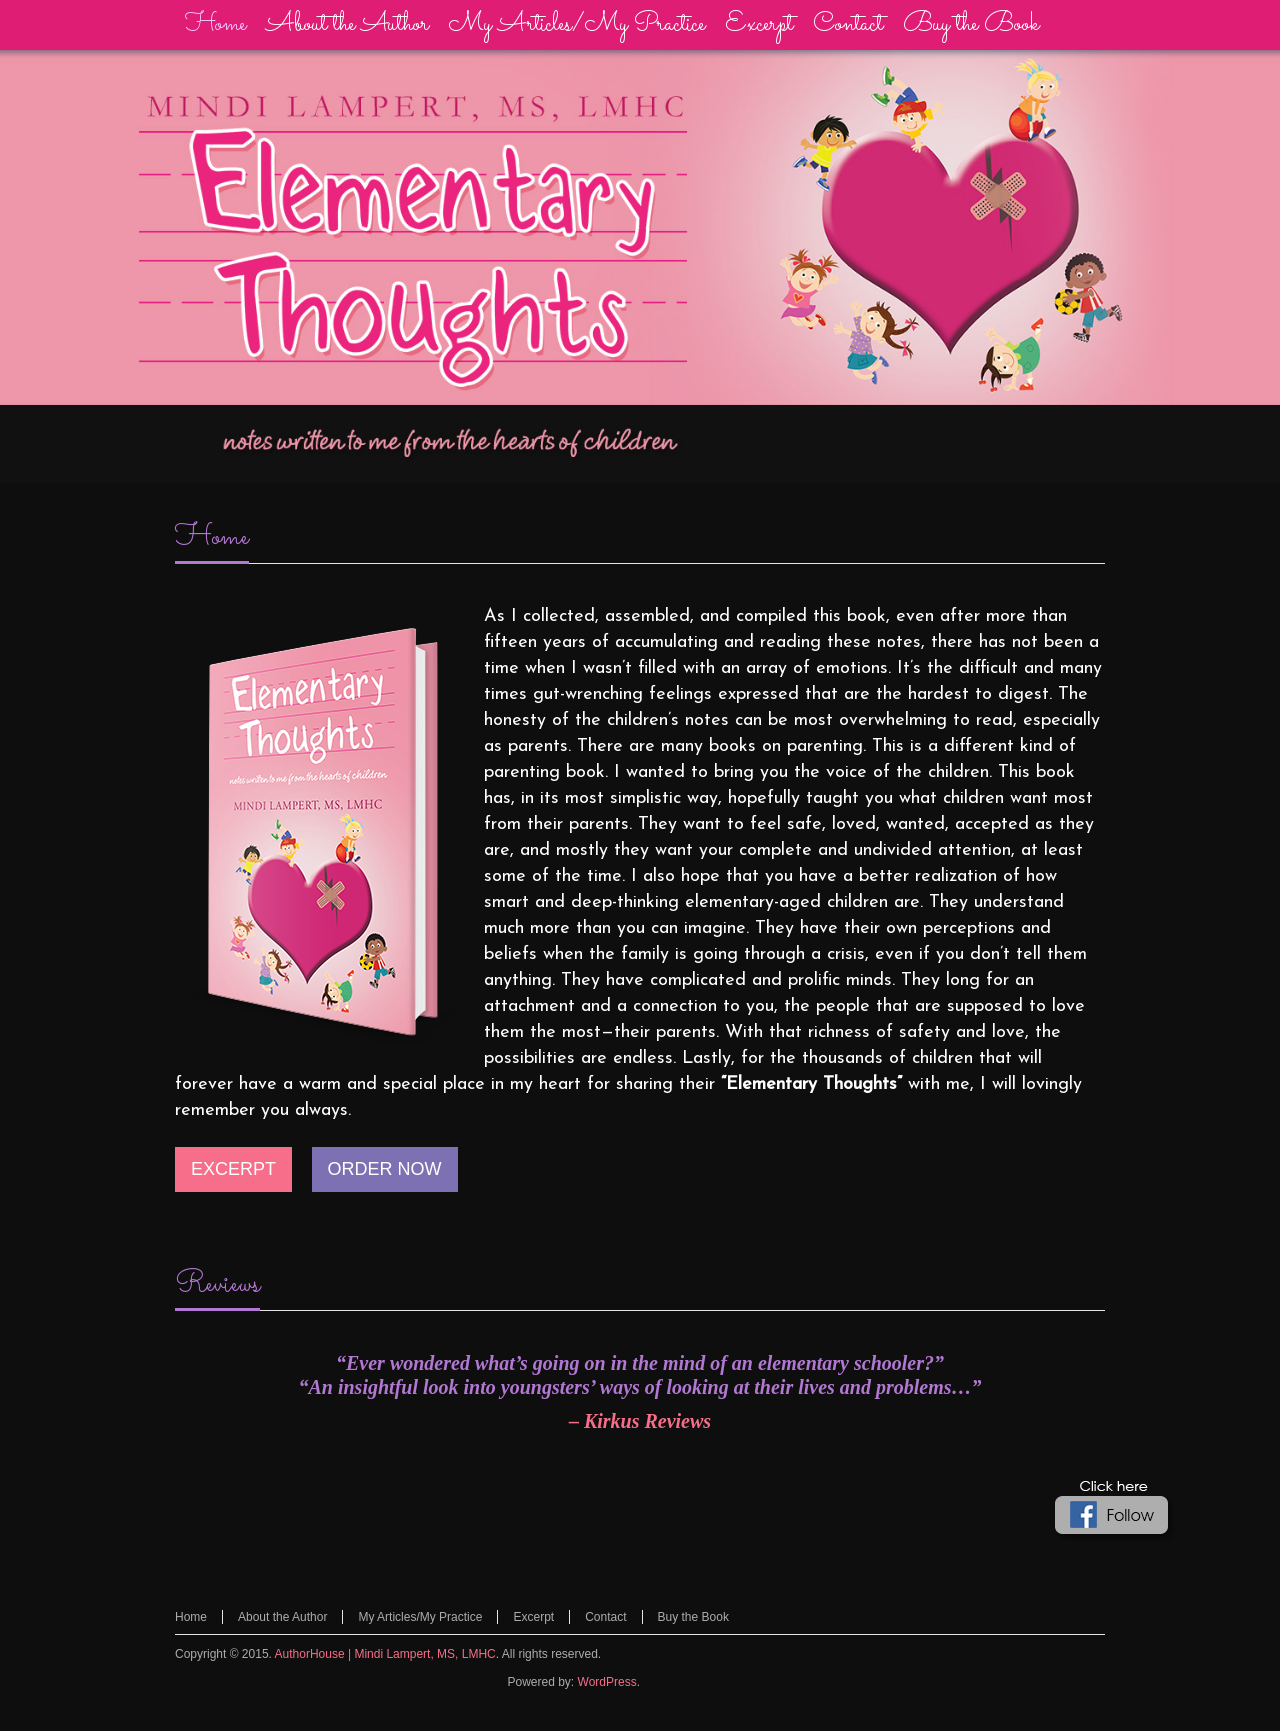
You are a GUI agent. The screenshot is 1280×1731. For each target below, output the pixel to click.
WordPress (607, 1682)
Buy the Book (693, 1617)
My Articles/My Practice (420, 1617)
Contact (605, 1617)
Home (212, 538)
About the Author (282, 1617)
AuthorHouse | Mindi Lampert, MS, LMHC (385, 1654)
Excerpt (533, 1617)
